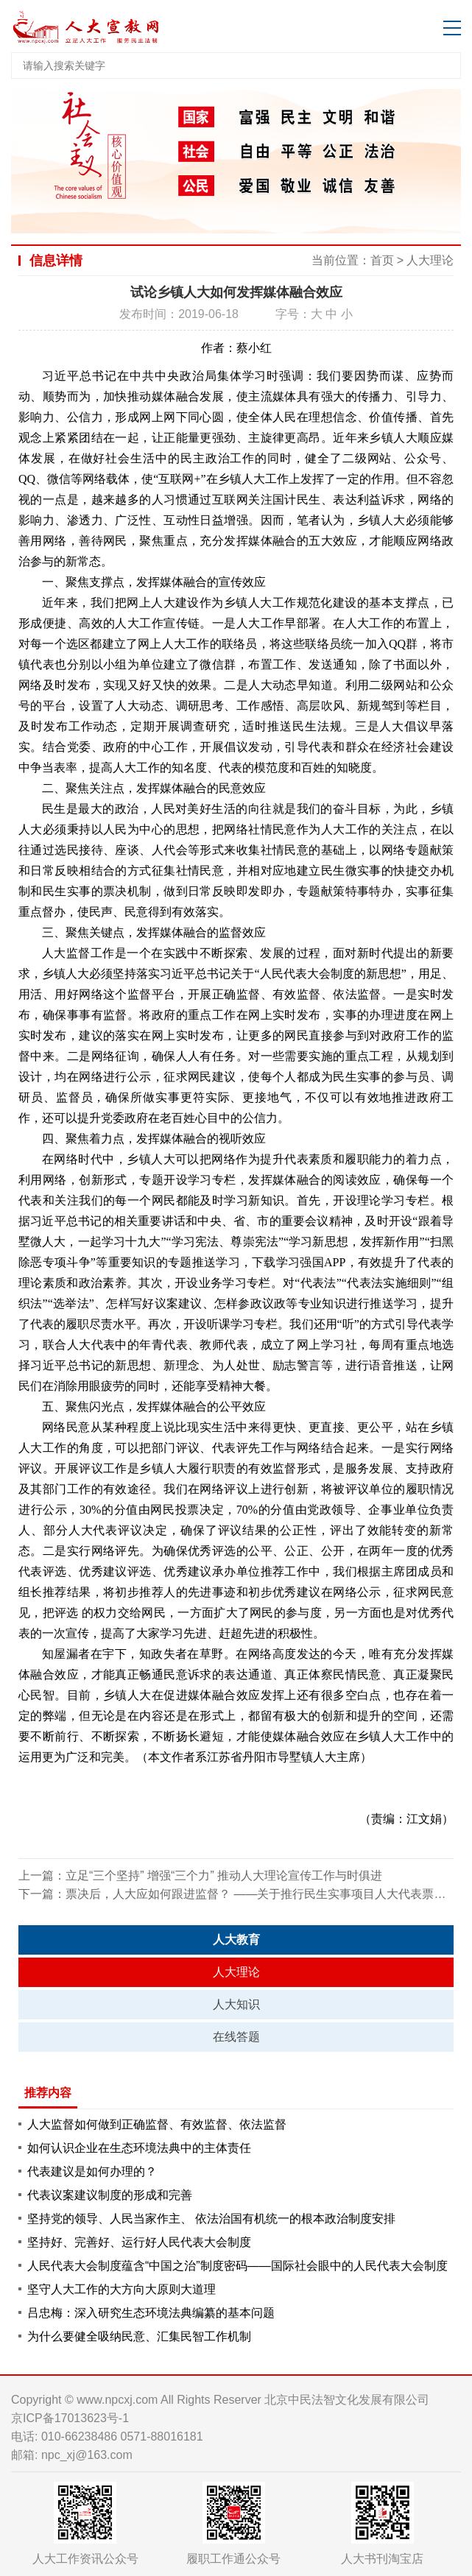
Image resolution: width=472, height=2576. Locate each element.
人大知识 (236, 2004)
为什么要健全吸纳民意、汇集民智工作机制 (139, 2336)
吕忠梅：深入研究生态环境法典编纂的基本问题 (151, 2313)
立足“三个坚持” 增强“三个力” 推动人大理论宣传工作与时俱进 (224, 1875)
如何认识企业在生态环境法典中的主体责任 (139, 2148)
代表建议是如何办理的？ (92, 2171)
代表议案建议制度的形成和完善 (109, 2195)
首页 (382, 260)
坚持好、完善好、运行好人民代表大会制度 (139, 2242)
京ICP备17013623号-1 (70, 2418)
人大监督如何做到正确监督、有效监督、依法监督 (156, 2124)
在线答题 (236, 2036)
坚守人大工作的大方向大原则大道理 (121, 2289)
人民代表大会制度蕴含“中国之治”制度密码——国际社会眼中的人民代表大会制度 (237, 2265)
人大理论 (430, 260)
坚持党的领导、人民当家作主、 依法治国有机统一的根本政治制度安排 (211, 2218)
